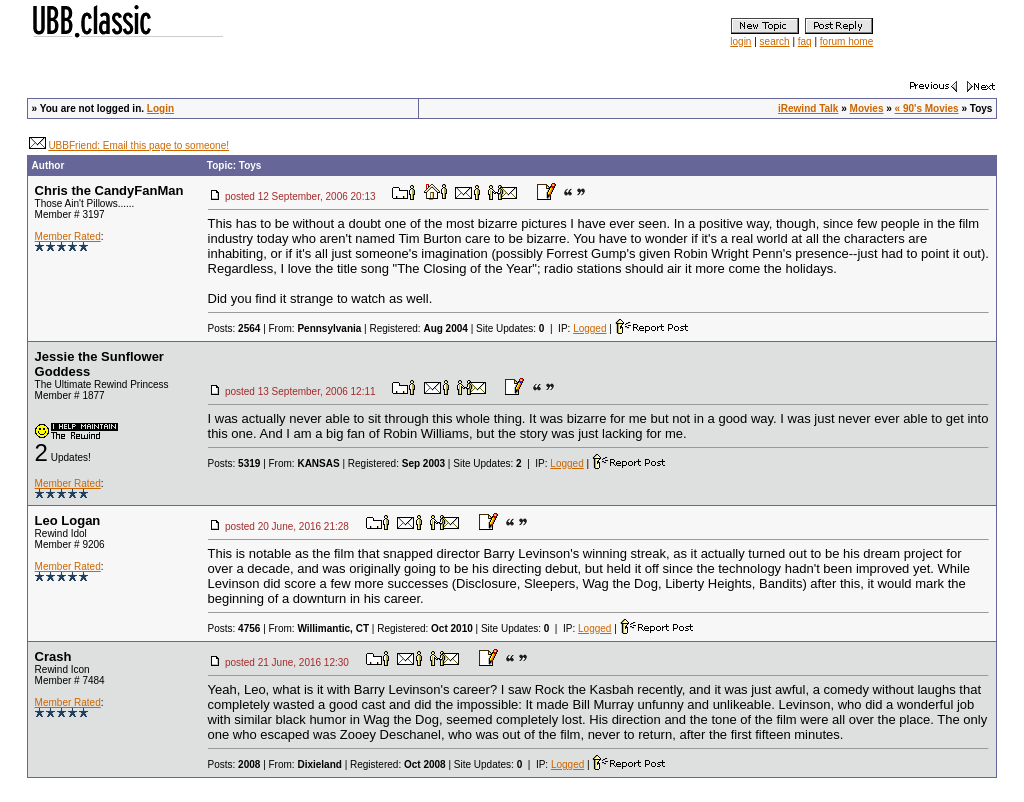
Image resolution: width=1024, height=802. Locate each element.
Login (160, 108)
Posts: (234, 328)
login (740, 41)
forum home (846, 41)
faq (805, 41)
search (775, 41)
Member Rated (68, 236)
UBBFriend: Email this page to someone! (138, 145)
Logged (589, 328)
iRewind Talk (808, 108)
